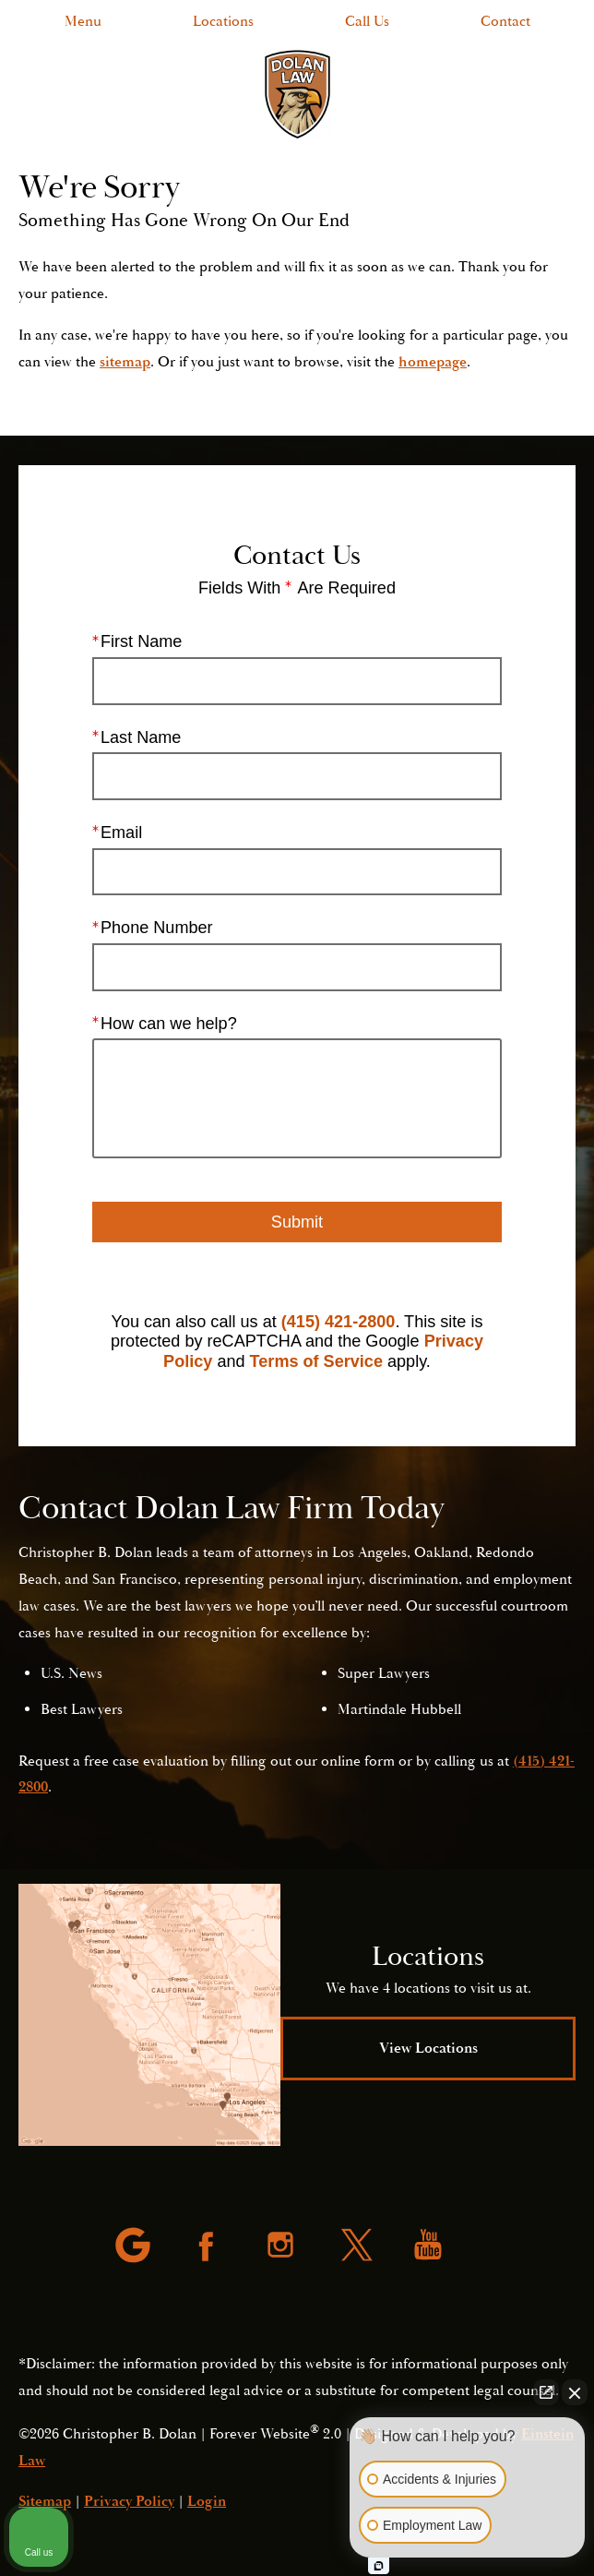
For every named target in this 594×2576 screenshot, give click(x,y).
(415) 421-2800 (338, 1321)
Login (206, 2501)
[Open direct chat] (546, 2392)
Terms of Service (316, 1361)
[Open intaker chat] (378, 2566)
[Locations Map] (149, 2015)
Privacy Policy (129, 2501)
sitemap (125, 362)
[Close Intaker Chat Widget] (575, 2392)
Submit (297, 1221)
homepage (432, 362)
